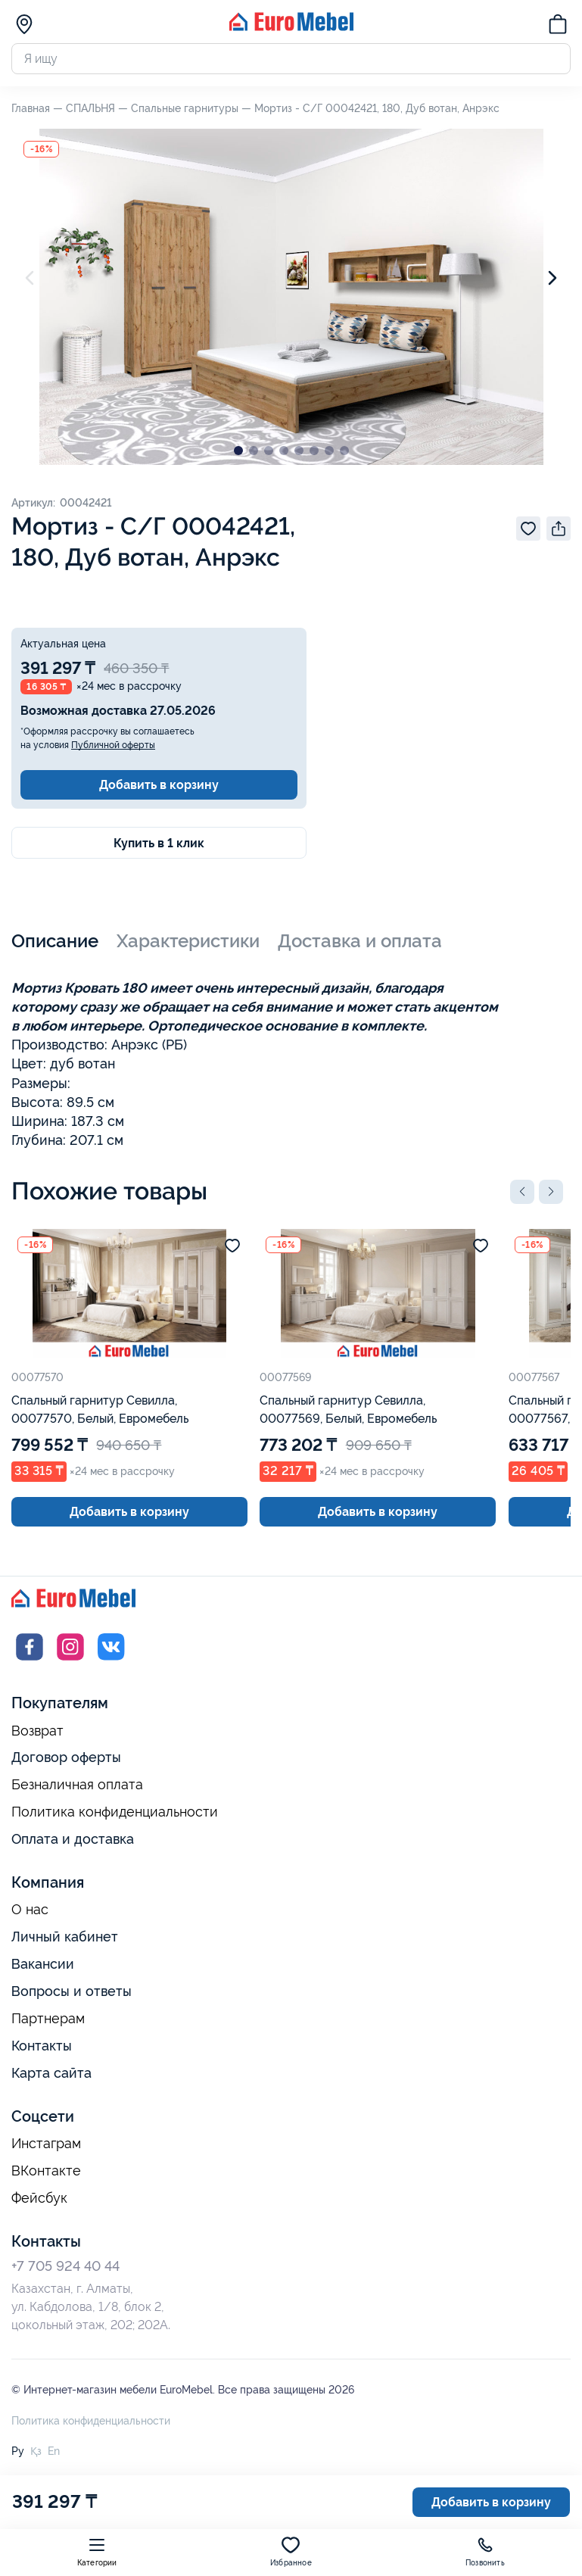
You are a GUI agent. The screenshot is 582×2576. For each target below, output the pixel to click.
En (54, 2451)
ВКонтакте (46, 2170)
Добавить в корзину (159, 785)
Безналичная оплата (77, 1784)
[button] (522, 1192)
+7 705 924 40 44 (65, 2266)
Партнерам (48, 2018)
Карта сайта (51, 2073)
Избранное (291, 2551)
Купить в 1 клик (159, 843)
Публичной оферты (113, 745)
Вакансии (42, 1964)
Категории (97, 2551)
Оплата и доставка (72, 1839)
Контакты (41, 2046)
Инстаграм (46, 2143)
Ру (17, 2451)
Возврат (37, 1731)
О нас (29, 1909)
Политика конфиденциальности (114, 1812)
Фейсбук (39, 2198)
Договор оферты (66, 1757)
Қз (36, 2451)
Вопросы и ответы (71, 1991)
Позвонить (485, 2551)
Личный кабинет (64, 1936)
